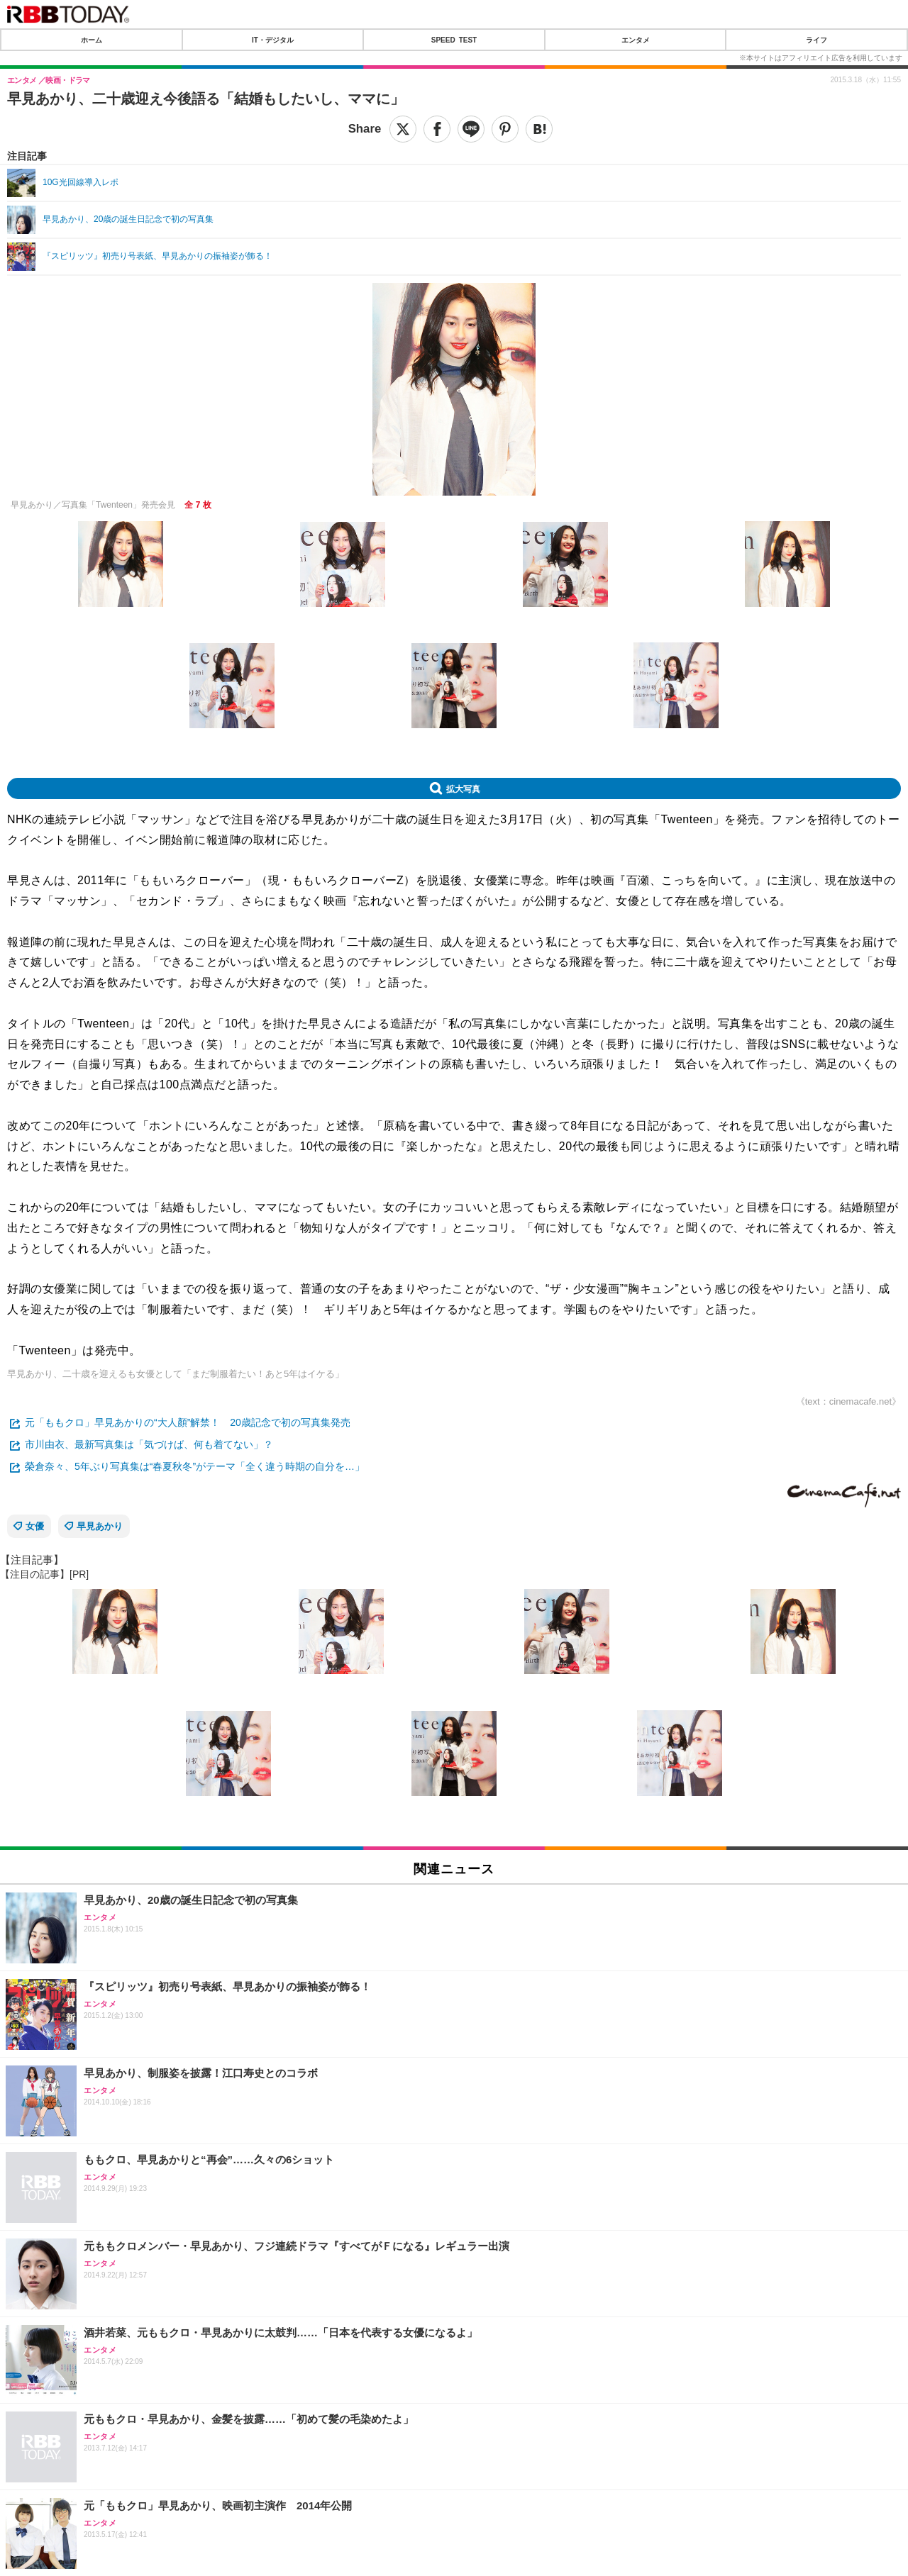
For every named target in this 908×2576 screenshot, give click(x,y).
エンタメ (635, 39)
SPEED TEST (454, 39)
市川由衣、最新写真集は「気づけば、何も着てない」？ (149, 1444)
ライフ (816, 39)
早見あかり (100, 1526)
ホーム (91, 39)
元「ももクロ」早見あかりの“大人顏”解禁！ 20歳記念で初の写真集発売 (187, 1422)
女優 (35, 1526)
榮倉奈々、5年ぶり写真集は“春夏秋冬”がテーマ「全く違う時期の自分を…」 (195, 1466)
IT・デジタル (273, 39)
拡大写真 (463, 788)
